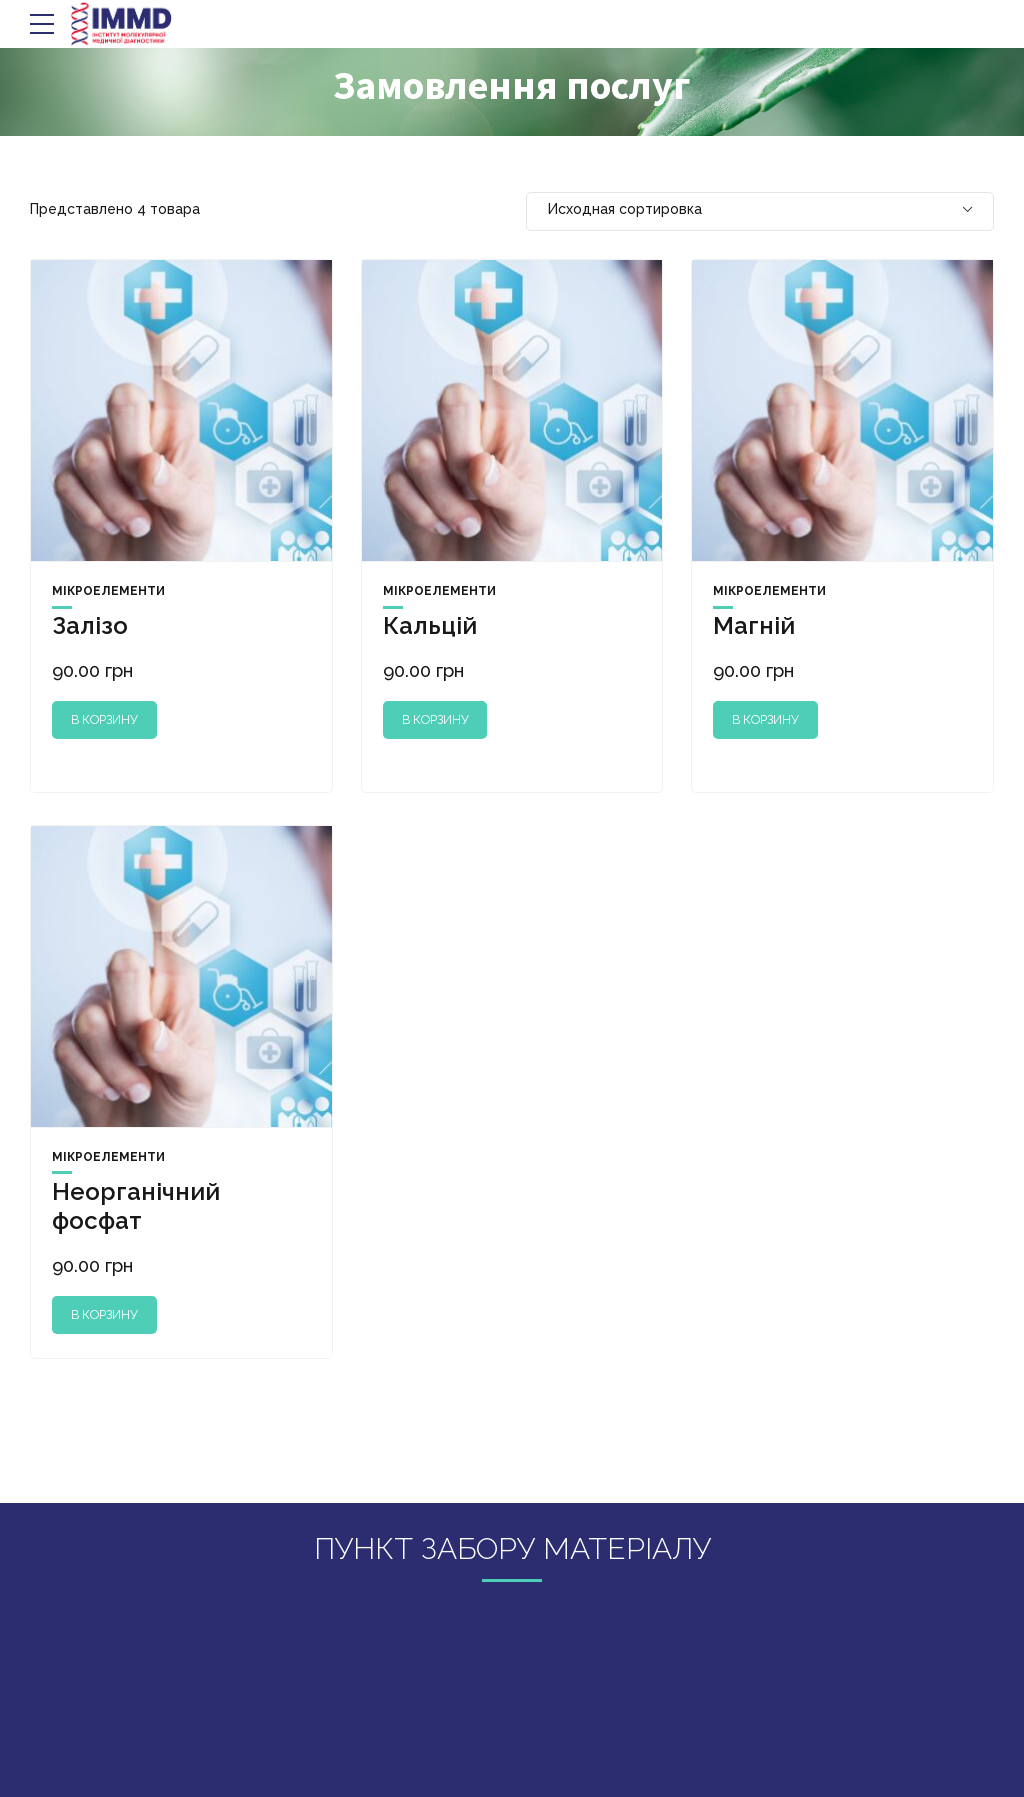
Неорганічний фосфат (136, 1206)
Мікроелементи (108, 591)
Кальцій (430, 625)
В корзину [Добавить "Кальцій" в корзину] (435, 719)
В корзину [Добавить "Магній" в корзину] (765, 719)
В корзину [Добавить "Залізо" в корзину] (104, 719)
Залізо (90, 625)
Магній (754, 625)
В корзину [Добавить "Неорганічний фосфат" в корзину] (104, 1314)
